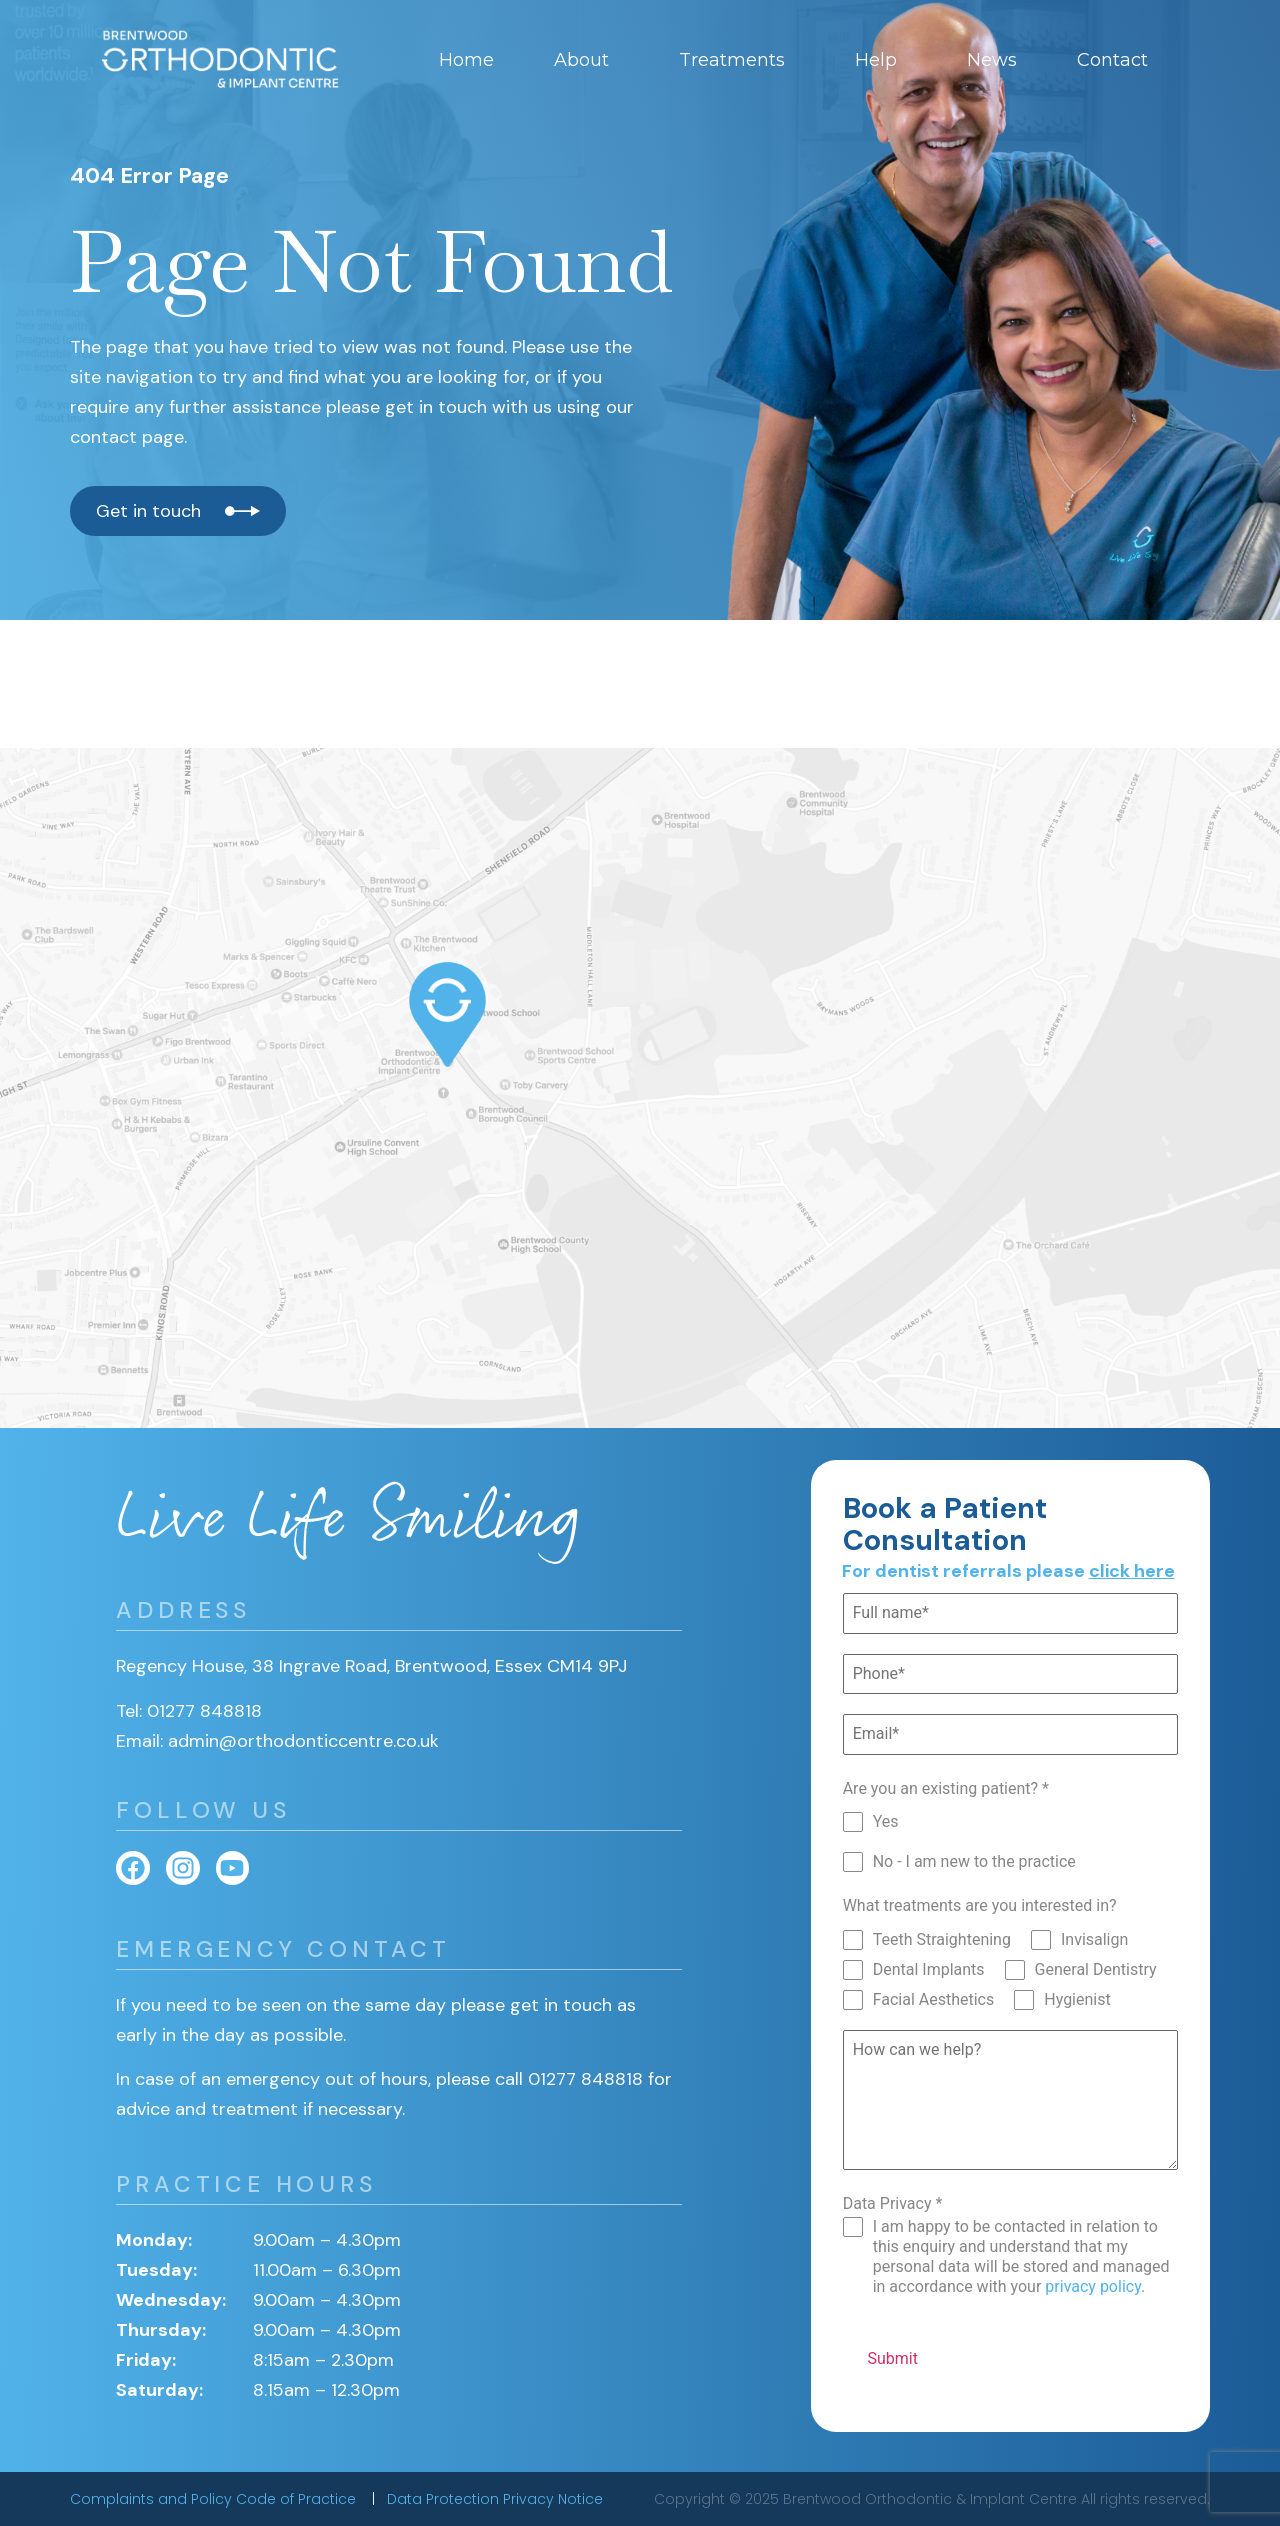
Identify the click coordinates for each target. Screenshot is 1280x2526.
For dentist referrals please (1008, 1571)
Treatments (737, 60)
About (586, 60)
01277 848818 (204, 1711)
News (992, 60)
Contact (1117, 60)
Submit (892, 2358)
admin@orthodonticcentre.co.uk (303, 1741)
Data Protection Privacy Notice (495, 2499)
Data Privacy (893, 2203)
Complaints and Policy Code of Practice (215, 2499)
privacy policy (1093, 2286)
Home (466, 60)
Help (881, 60)
